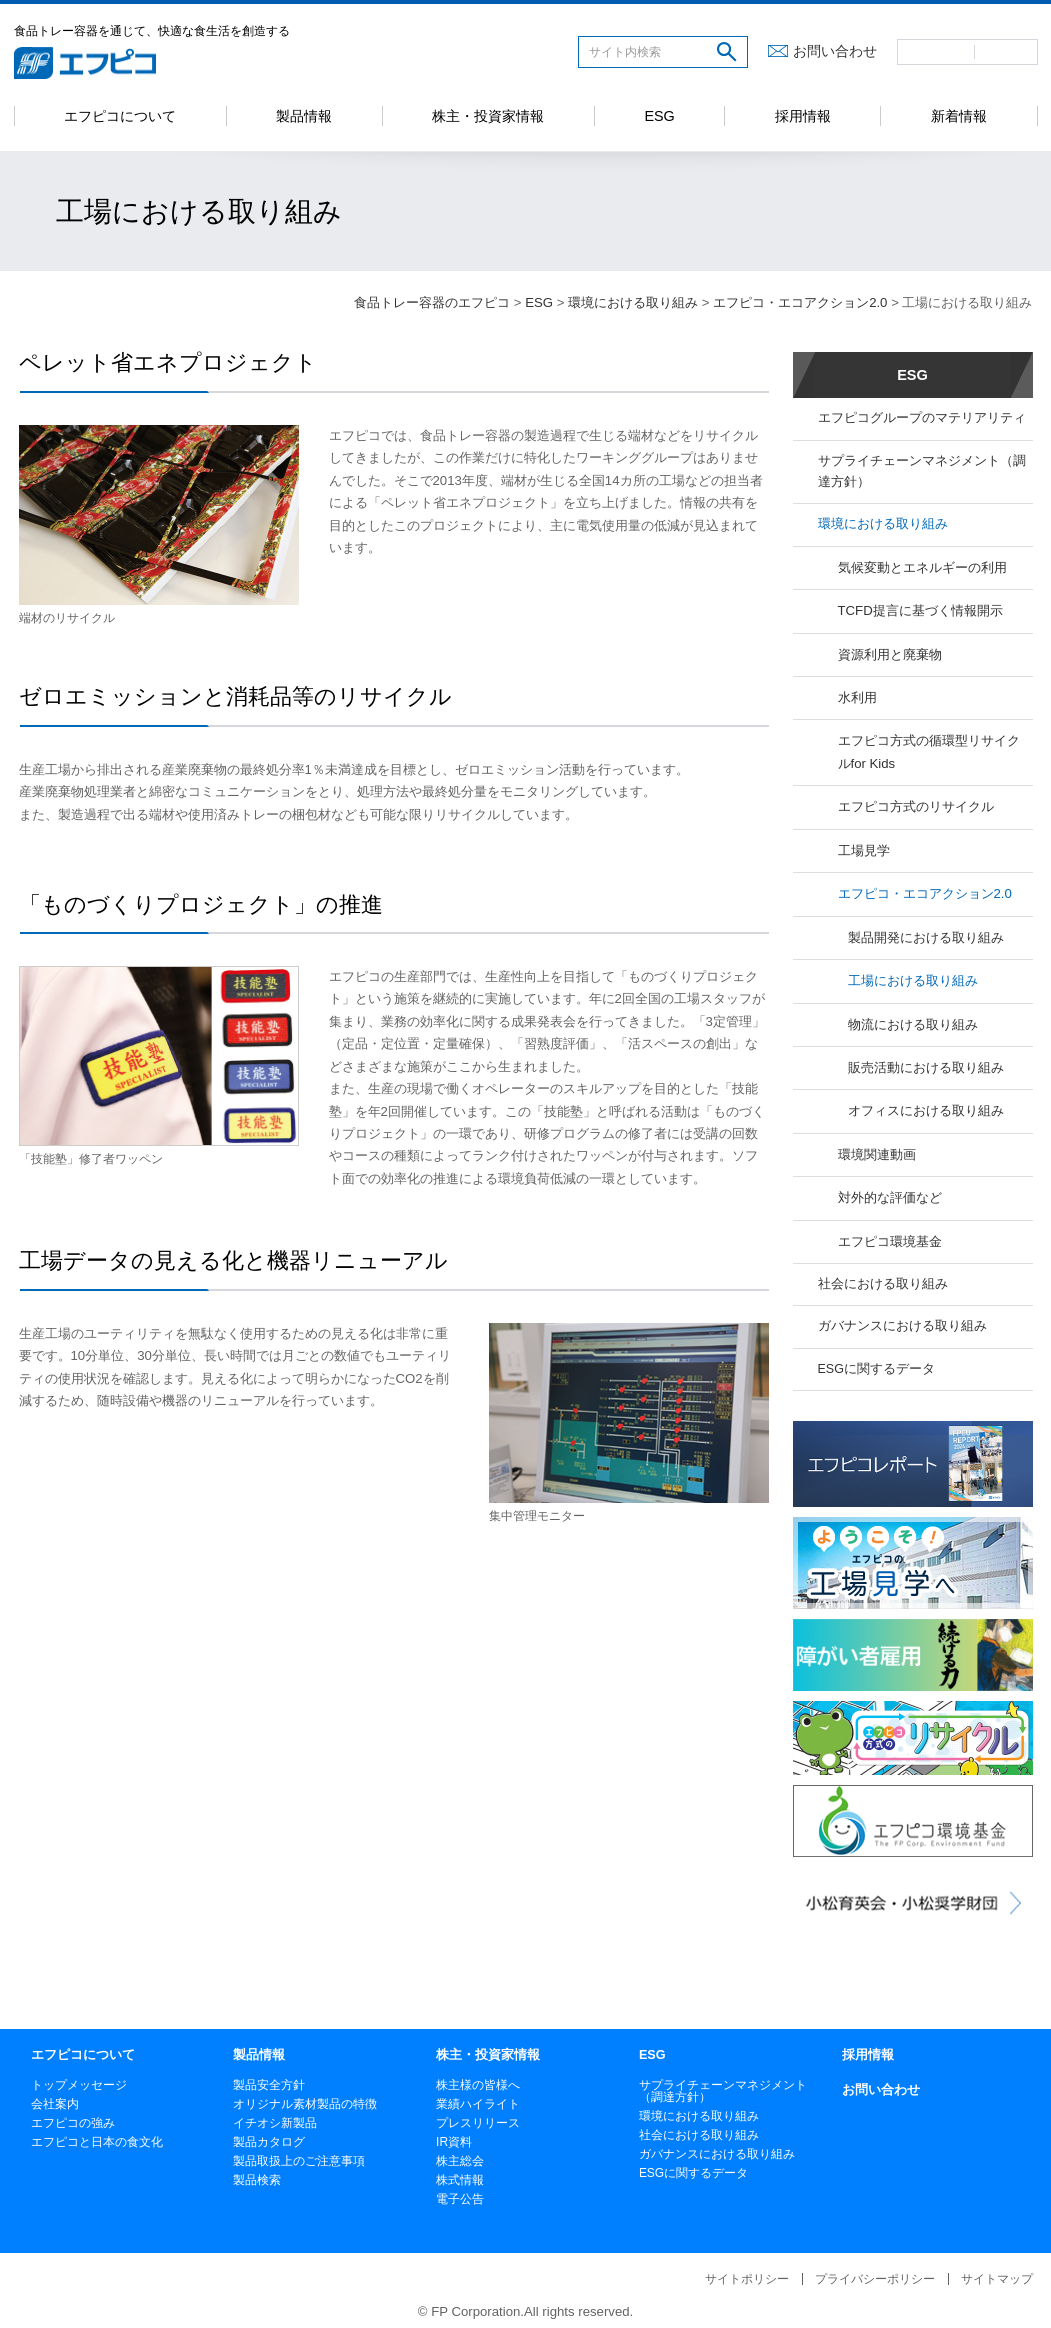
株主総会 (460, 2161)
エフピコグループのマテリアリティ (922, 418)
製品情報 (304, 116)
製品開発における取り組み (926, 937)
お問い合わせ (835, 51)
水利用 (857, 697)
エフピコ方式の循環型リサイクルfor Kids (929, 751)
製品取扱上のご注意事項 (299, 2161)
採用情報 (803, 116)
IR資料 (454, 2142)
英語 (1006, 52)
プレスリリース (478, 2123)
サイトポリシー (747, 2279)
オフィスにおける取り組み (926, 1110)
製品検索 (257, 2180)
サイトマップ (997, 2279)
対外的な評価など (890, 1197)
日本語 (936, 52)
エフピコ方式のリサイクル (916, 806)
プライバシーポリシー (875, 2279)
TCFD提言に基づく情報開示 (920, 610)
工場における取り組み (913, 980)
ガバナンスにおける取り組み (902, 1326)
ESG (659, 116)
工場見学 (864, 850)
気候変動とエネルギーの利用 (922, 567)
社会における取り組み (883, 1284)
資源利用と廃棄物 (890, 654)
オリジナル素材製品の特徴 (305, 2104)
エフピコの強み (73, 2123)
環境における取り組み (633, 302)
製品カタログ (269, 2142)
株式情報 (460, 2180)
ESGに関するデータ (876, 1369)
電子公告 (460, 2199)
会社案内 (55, 2104)
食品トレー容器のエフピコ (432, 302)
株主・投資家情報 (488, 116)
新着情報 (959, 116)
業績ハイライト (478, 2104)
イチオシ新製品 (275, 2123)
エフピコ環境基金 (890, 1241)
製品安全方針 (269, 2085)
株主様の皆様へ (478, 2085)
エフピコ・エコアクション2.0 (800, 302)
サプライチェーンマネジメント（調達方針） (922, 471)
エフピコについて (120, 116)
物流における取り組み (913, 1024)
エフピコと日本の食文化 (97, 2142)
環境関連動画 (877, 1154)
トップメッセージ (79, 2085)
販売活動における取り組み (926, 1067)
